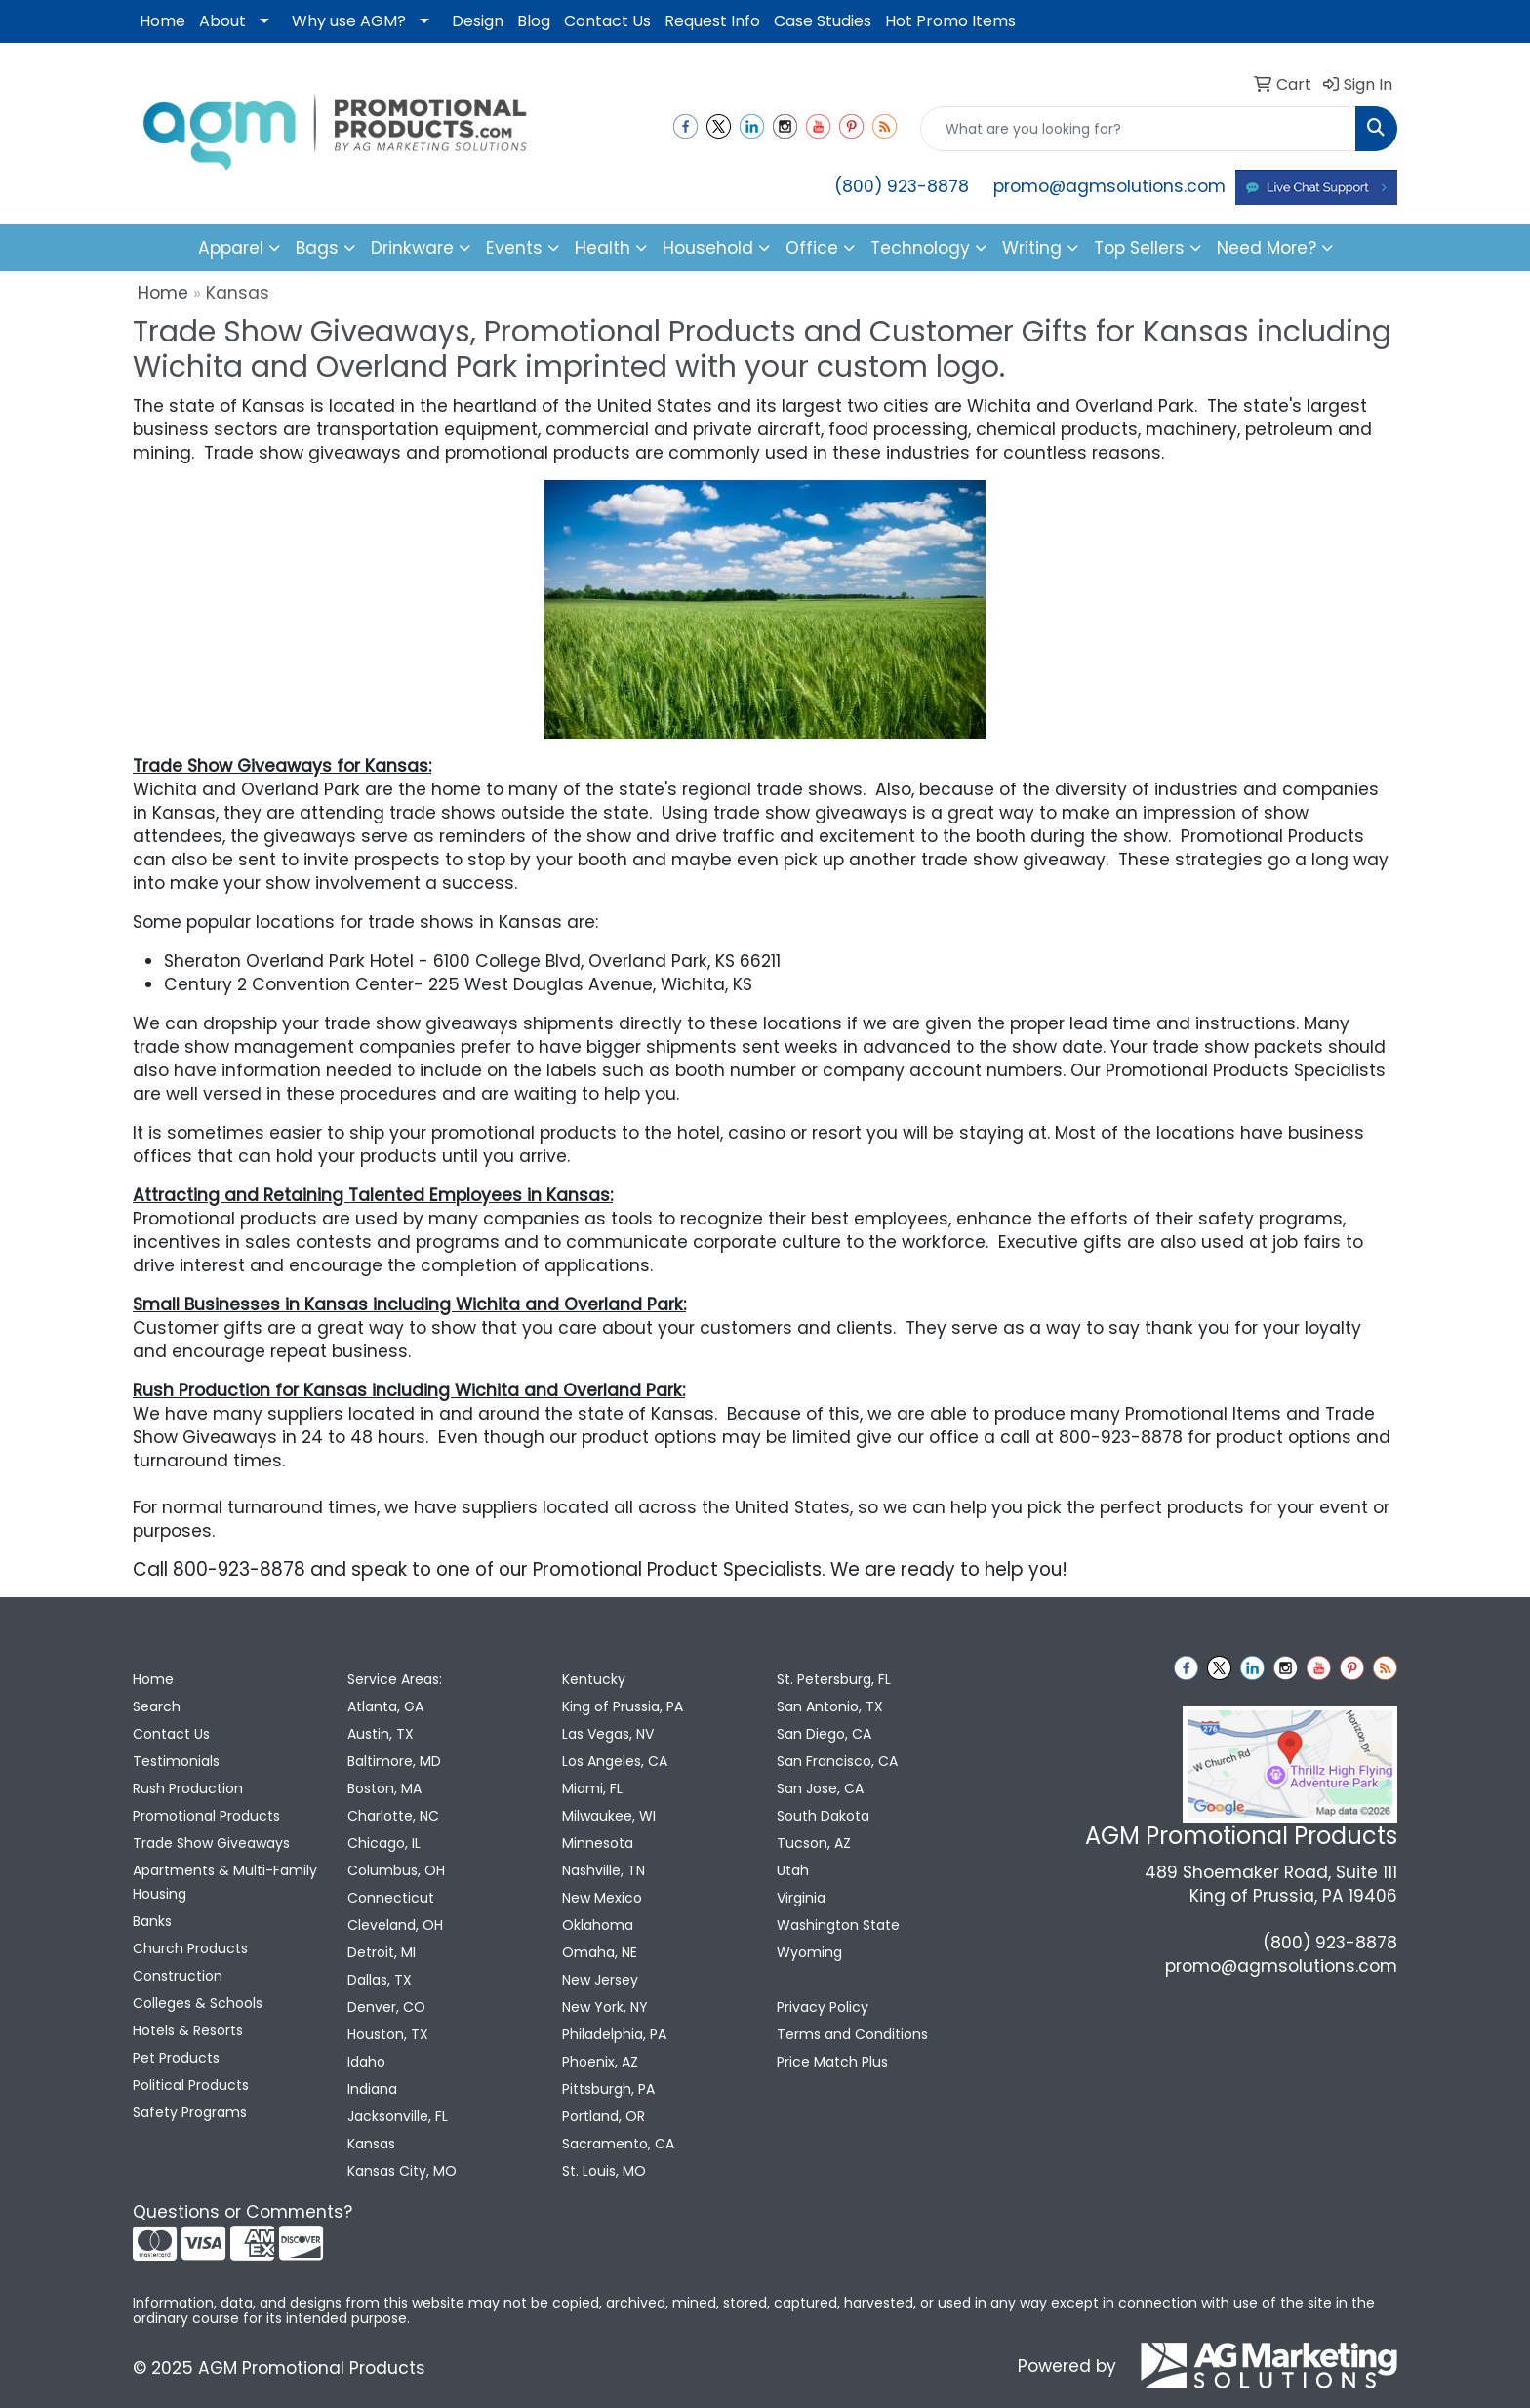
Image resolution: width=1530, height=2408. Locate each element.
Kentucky (593, 1679)
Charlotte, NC (393, 1816)
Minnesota (597, 1843)
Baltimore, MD (394, 1761)
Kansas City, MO (402, 2171)
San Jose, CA (820, 1788)
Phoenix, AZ (600, 2061)
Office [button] (811, 248)
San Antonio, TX (830, 1706)
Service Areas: (394, 1679)
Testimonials (176, 1761)
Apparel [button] (230, 248)
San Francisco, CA (837, 1761)
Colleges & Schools (197, 2003)
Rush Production (188, 1788)
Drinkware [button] (412, 248)
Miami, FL (592, 1788)
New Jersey (600, 1979)
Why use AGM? (349, 21)
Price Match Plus (832, 2061)
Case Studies (822, 21)
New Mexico (602, 1897)
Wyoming (809, 1952)
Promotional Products (206, 1816)
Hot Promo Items (950, 21)
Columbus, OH (396, 1870)
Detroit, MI (381, 1952)
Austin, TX (380, 1734)
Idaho (366, 2061)
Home (162, 21)
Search (157, 1706)
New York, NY (605, 2007)
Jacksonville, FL (397, 2116)
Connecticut (390, 1897)
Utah (793, 1870)
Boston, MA (384, 1788)
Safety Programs (190, 2112)
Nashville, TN (603, 1870)
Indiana (372, 2089)
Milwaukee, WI (609, 1816)
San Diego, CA (824, 1734)
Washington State (838, 1925)
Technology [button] (920, 248)
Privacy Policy (822, 2007)
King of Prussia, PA (622, 1706)
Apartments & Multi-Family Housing (225, 1882)
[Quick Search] (1138, 128)
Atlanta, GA (385, 1706)
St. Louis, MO (604, 2171)
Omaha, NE (599, 1952)
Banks (152, 1921)
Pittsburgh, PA (608, 2089)
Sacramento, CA (618, 2143)
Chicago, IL (384, 1843)
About (222, 21)
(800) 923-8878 (901, 186)
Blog (533, 21)
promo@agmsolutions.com (1109, 186)
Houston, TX (387, 2034)
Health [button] (602, 248)
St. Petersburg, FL (834, 1679)
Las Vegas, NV (608, 1734)
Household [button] (708, 248)
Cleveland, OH (395, 1925)
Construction (177, 1976)
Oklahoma (597, 1925)
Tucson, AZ (814, 1843)
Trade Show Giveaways (211, 1843)
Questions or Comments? (242, 2212)
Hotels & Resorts (188, 2030)
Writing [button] (1032, 248)
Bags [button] (317, 248)
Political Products (191, 2085)
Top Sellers (1139, 248)
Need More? (1266, 248)
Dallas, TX (379, 1979)
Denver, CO (386, 2007)
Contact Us (607, 21)
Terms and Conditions (852, 2034)
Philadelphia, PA (614, 2034)
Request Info (712, 21)
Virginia (801, 1897)
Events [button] (514, 248)
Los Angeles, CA (614, 1761)
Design (477, 21)
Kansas (371, 2143)
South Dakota (823, 1816)
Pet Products (176, 2057)
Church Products (190, 1948)
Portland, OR (603, 2116)
